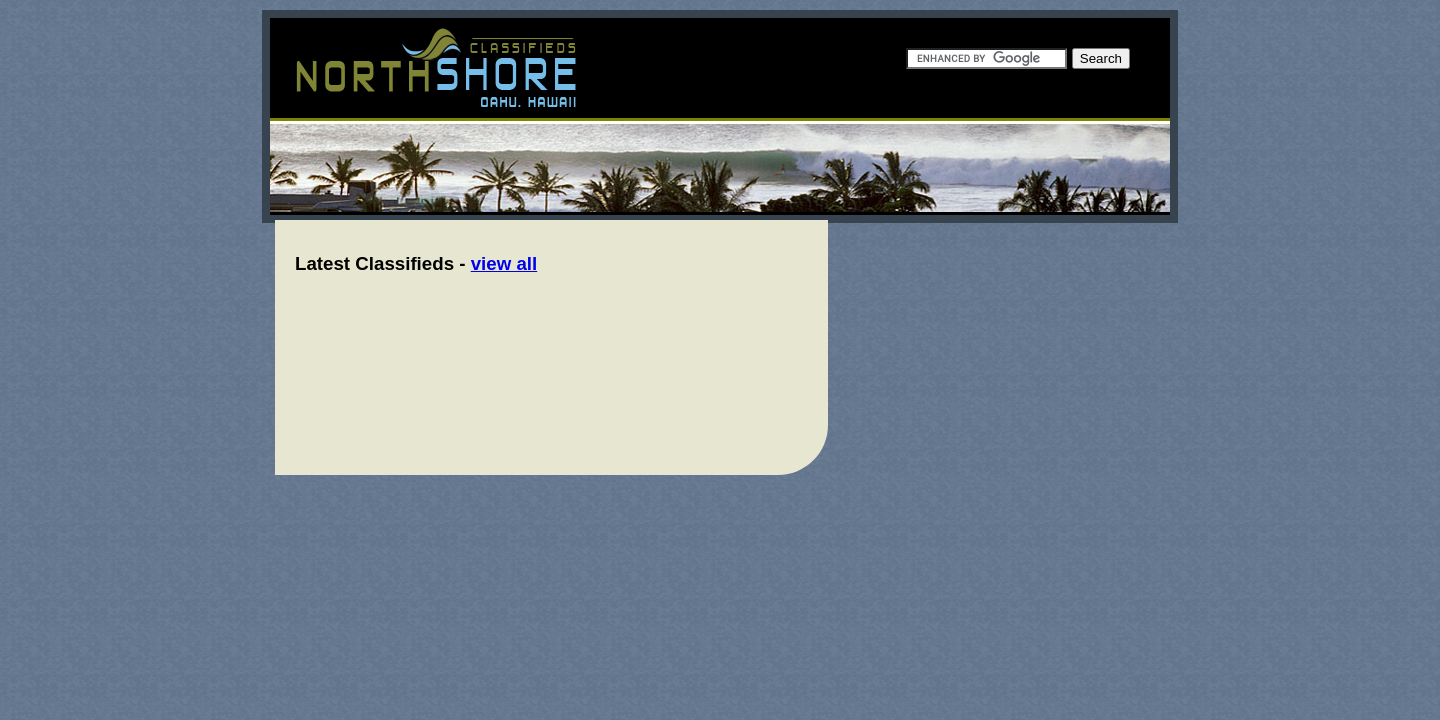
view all (504, 263)
